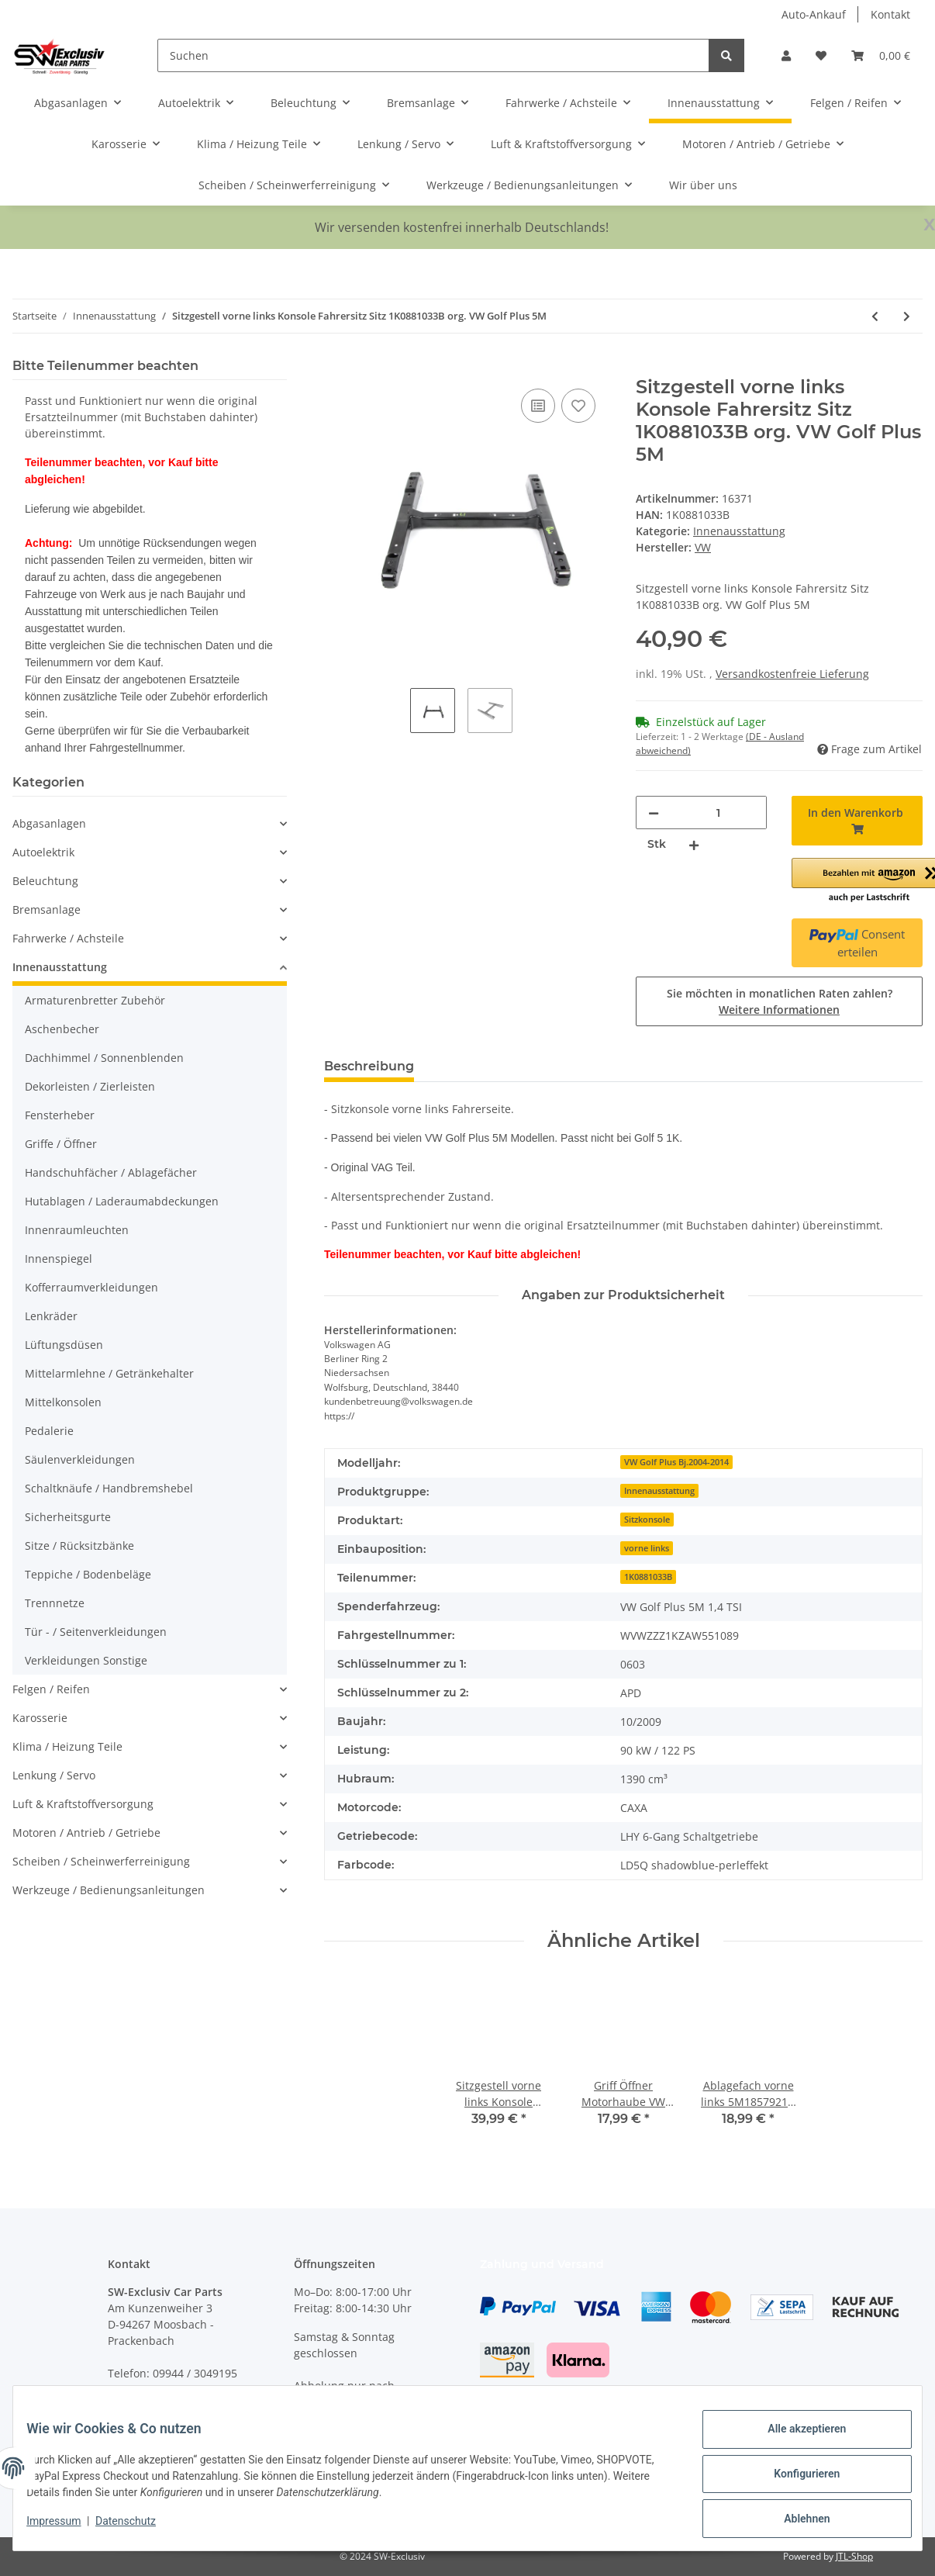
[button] (786, 55)
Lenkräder (51, 1316)
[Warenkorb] (881, 55)
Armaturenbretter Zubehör (95, 1000)
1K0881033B (648, 1577)
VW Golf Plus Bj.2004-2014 (676, 1462)
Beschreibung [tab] (369, 1066)
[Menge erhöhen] (694, 844)
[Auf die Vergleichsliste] (538, 406)
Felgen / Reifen (51, 1689)
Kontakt (890, 14)
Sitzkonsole (647, 1519)
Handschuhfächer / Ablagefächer (111, 1172)
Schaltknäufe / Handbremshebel (109, 1488)
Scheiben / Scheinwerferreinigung (101, 1861)
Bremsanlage (46, 909)
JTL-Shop (854, 2556)
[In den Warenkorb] (336, 367)
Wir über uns (703, 185)
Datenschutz (137, 2528)
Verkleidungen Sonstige (86, 1660)
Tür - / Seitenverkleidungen (96, 1631)
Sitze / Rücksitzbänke (79, 1545)
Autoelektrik (43, 852)
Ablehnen (795, 2521)
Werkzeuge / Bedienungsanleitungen (108, 1890)
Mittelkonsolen (63, 1402)
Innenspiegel (58, 1258)
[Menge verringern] (654, 812)
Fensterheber (60, 1115)
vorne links (646, 1548)
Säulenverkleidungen (80, 1459)
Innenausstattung (739, 531)
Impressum (65, 2528)
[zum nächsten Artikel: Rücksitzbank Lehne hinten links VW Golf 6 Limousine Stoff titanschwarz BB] (907, 316)
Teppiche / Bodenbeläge (88, 1574)
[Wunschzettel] (821, 55)
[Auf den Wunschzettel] (578, 406)
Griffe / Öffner (61, 1143)
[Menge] (718, 812)
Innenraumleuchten (77, 1229)
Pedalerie (49, 1430)
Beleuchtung (45, 880)
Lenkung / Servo (53, 1775)
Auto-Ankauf (813, 14)
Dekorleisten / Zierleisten (90, 1086)
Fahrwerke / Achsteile (68, 938)
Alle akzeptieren (795, 2440)
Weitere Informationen (779, 1009)
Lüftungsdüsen (64, 1344)
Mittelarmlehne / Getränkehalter (109, 1373)
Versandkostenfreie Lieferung (792, 673)
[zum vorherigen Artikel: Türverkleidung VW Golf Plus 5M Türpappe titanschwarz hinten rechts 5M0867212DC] (875, 316)
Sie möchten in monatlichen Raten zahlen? (779, 1001)
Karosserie (39, 1717)
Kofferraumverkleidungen (91, 1287)
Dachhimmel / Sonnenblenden (104, 1057)
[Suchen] (433, 55)
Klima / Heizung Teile (67, 1746)
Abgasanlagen (49, 823)
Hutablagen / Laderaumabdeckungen (122, 1201)
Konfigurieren (795, 2480)
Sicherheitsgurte (68, 1516)
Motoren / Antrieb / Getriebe (86, 1832)
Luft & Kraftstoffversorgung (83, 1803)
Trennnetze (55, 1603)
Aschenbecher (62, 1029)
